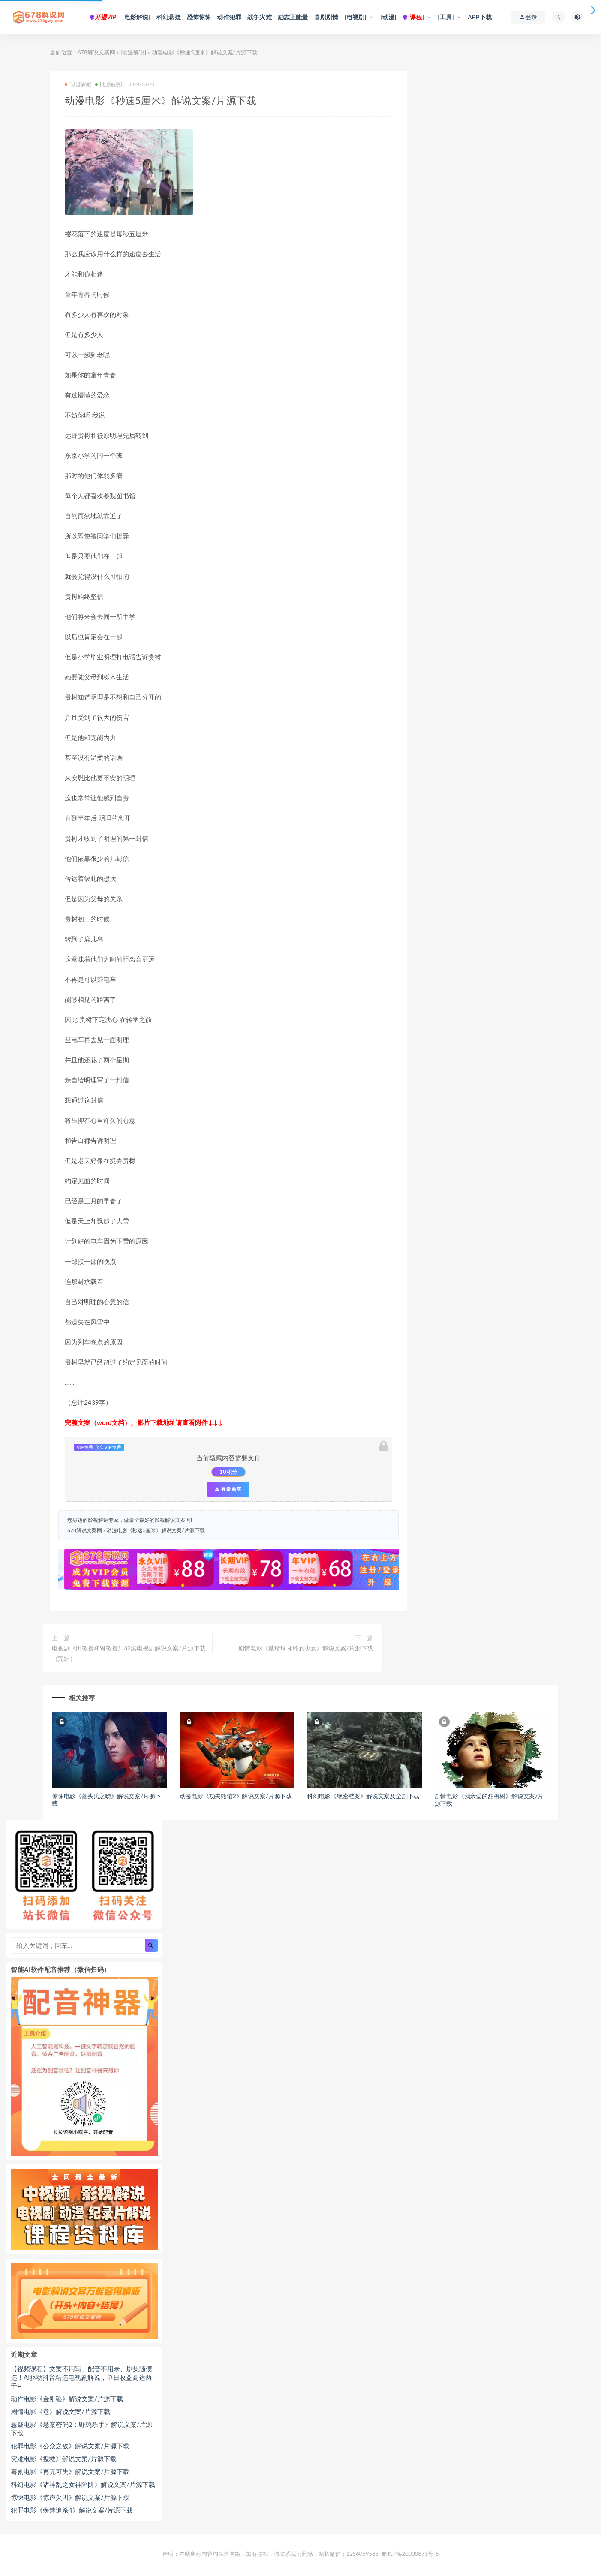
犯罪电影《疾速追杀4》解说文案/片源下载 (72, 2510)
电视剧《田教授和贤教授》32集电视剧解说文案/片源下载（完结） (129, 1653)
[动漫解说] (133, 52)
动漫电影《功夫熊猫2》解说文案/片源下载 (236, 1796)
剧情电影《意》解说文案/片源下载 (60, 2411)
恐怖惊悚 (199, 17)
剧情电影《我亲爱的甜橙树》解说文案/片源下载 (489, 1799)
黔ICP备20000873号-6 (410, 2553)
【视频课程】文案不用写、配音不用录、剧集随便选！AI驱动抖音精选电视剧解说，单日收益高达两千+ (81, 2377)
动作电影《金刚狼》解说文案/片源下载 (67, 2398)
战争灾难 (259, 17)
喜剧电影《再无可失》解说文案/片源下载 (70, 2471)
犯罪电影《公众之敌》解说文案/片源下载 (70, 2446)
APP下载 (480, 17)
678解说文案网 (96, 52)
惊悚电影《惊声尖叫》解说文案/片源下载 (70, 2497)
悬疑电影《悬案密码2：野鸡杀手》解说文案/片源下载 (81, 2428)
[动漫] (388, 17)
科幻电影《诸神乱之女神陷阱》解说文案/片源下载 (83, 2484)
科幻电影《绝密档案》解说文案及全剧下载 (363, 1796)
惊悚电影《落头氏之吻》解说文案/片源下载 (106, 1799)
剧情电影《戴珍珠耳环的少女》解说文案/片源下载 (305, 1648)
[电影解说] (136, 17)
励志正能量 (293, 17)
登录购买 (228, 1489)
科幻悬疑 (168, 17)
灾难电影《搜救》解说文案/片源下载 (64, 2458)
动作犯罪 (229, 17)
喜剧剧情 (326, 17)
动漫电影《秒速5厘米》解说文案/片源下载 (155, 1530)
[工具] (446, 17)
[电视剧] (355, 17)
